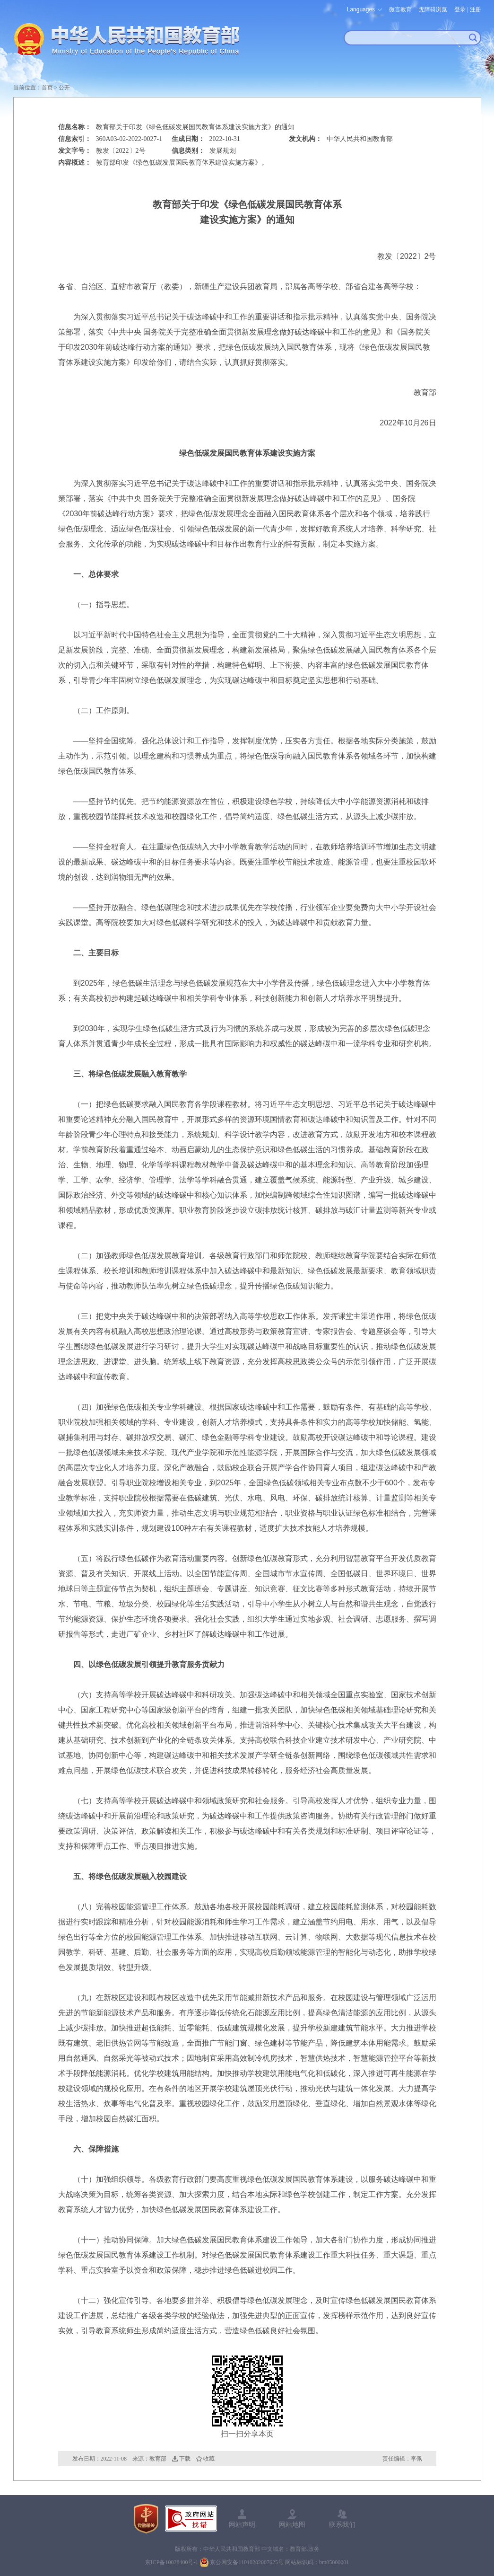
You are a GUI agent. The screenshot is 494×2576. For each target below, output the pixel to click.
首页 (47, 87)
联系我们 (342, 2524)
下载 (185, 2458)
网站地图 (292, 2524)
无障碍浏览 (433, 9)
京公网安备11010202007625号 (247, 2562)
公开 (64, 87)
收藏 (209, 2458)
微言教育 (400, 9)
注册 (475, 9)
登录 (460, 9)
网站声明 (242, 2524)
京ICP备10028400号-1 (172, 2562)
